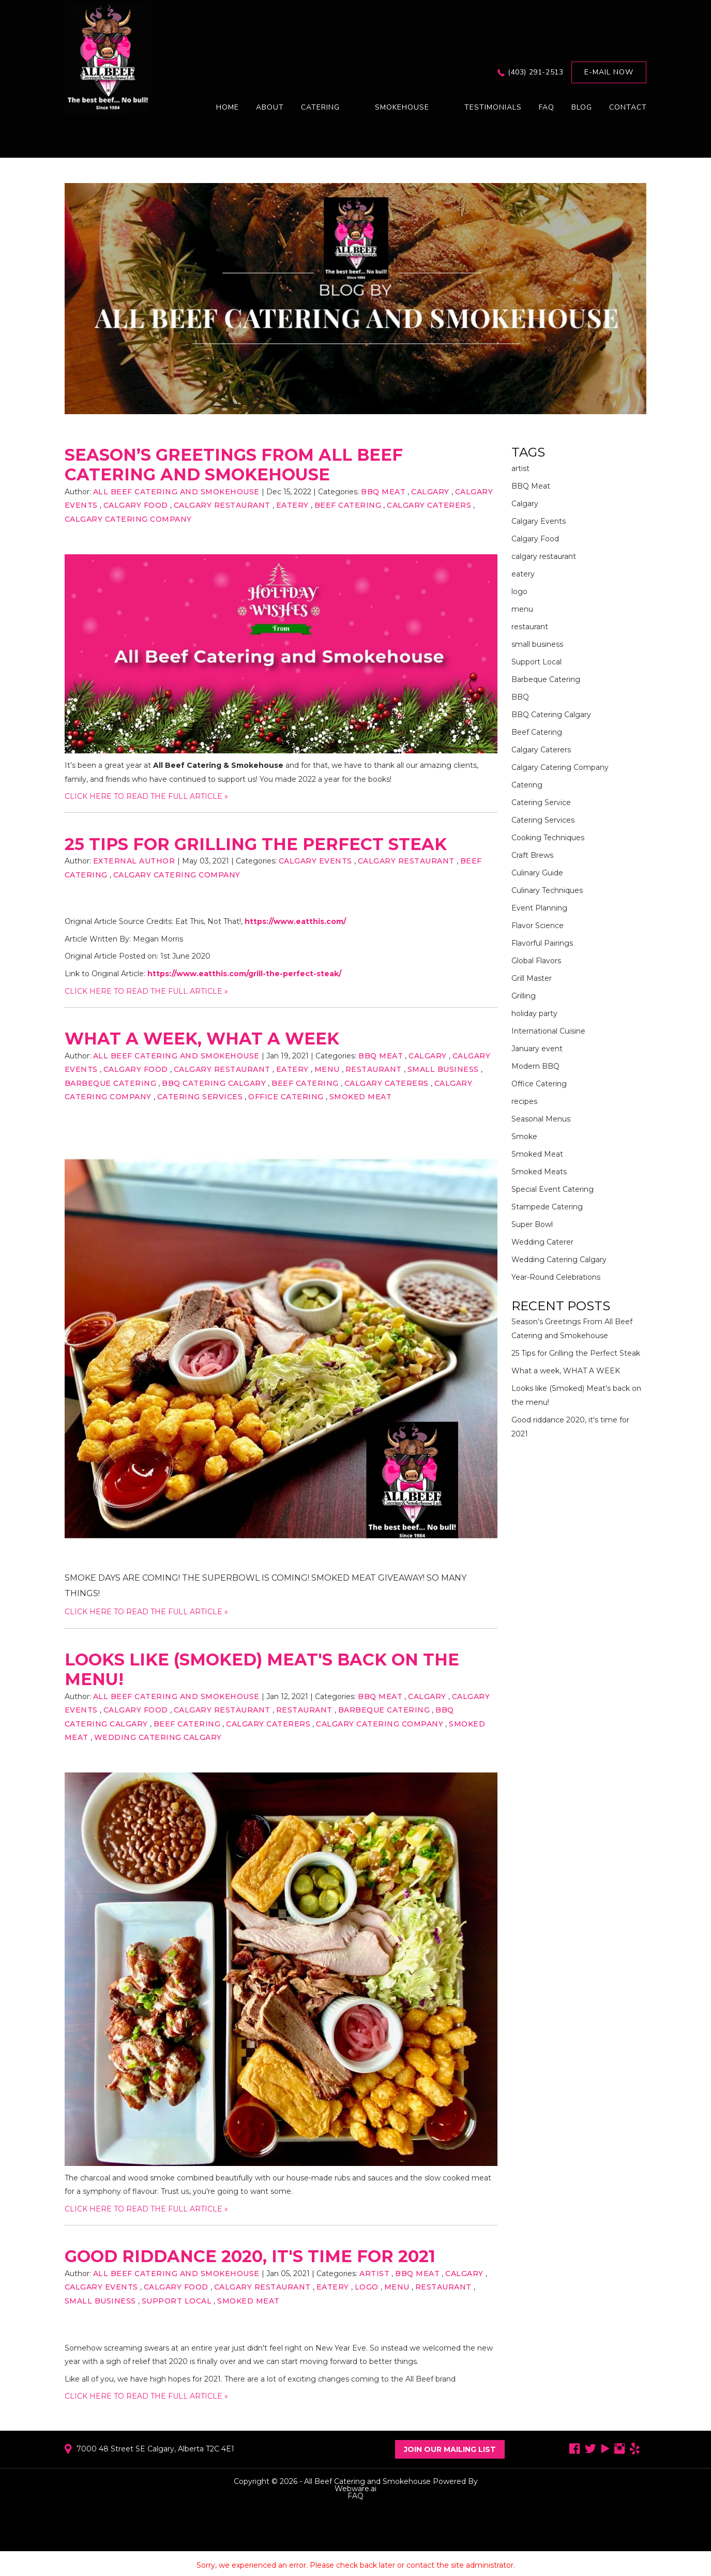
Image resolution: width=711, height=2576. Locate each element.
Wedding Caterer (542, 1242)
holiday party (534, 1013)
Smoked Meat (360, 1096)
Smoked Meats (539, 1171)
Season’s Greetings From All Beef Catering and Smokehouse (234, 464)
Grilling (523, 996)
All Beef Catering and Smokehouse (367, 2481)
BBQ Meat (383, 491)
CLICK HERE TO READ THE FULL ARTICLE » (146, 796)
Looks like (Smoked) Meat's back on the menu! (262, 1669)
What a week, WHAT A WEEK (202, 1038)
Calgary (430, 491)
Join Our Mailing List (450, 2449)
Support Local (177, 2301)
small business (443, 1069)
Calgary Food (135, 505)
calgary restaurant (222, 505)
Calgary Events (315, 861)
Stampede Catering (547, 1206)
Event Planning (539, 908)
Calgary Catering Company (128, 519)
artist (374, 2273)
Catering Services (200, 1096)
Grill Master (531, 978)
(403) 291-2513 (535, 72)
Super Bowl (532, 1224)
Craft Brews (532, 855)
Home (227, 107)
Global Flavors (536, 960)
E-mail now (608, 72)
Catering (526, 785)
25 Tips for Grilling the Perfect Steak (256, 844)
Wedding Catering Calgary (158, 1737)
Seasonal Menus (540, 1119)
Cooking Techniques (547, 837)
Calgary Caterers (429, 505)
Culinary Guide (537, 872)
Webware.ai (355, 2488)
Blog (581, 107)
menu (327, 1069)
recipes (524, 1101)
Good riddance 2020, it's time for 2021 (250, 2256)
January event (537, 1048)
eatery (292, 505)
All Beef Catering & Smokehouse (218, 765)
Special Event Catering (552, 1189)
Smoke (524, 1136)
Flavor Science (537, 925)
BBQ (520, 697)
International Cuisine (548, 1031)
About (270, 107)
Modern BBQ (535, 1066)
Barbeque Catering (111, 1083)
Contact (628, 107)
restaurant (373, 1069)
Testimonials (493, 107)
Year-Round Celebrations (555, 1277)
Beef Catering (348, 505)
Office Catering (286, 1096)
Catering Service (541, 802)
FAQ (546, 107)
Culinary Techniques (547, 890)
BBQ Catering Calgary (214, 1083)
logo (367, 2287)
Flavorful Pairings (542, 943)
